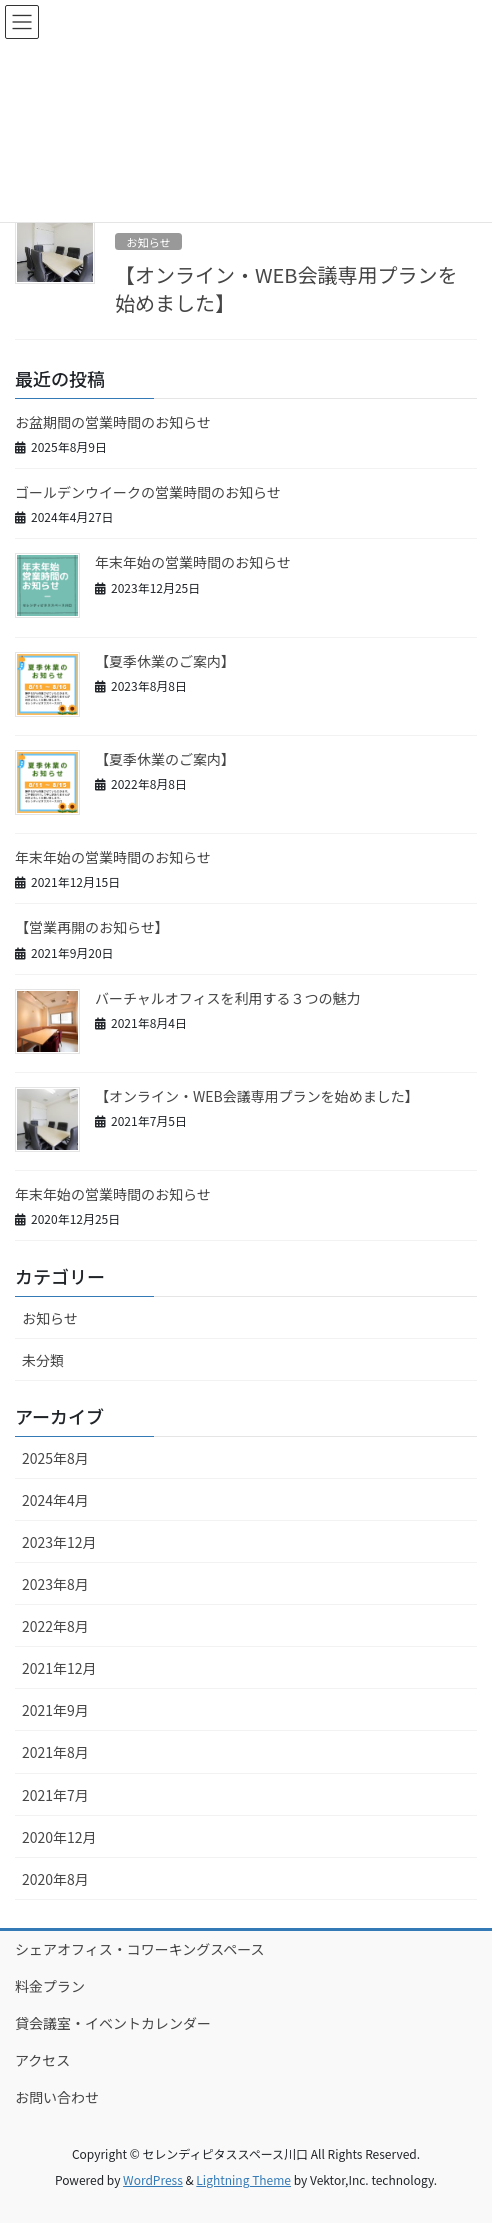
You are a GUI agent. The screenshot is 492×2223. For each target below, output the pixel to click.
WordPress (153, 2179)
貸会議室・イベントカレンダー (113, 2023)
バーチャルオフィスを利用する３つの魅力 (228, 998)
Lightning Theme (243, 2179)
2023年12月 (59, 1542)
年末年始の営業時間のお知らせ (193, 562)
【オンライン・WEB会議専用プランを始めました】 (286, 288)
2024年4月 (55, 1500)
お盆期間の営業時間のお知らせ (113, 422)
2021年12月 (59, 1668)
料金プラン (50, 1986)
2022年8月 (55, 1626)
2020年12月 (59, 1837)
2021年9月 (55, 1710)
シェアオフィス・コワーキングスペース (140, 1949)
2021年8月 (55, 1752)
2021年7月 (55, 1795)
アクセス (42, 2060)
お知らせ (148, 242)
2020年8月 (55, 1879)
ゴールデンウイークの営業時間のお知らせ (148, 492)
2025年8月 (55, 1458)
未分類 (43, 1360)
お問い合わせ (57, 2097)
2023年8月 (55, 1584)
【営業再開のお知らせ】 (92, 927)
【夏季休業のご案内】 (165, 661)
